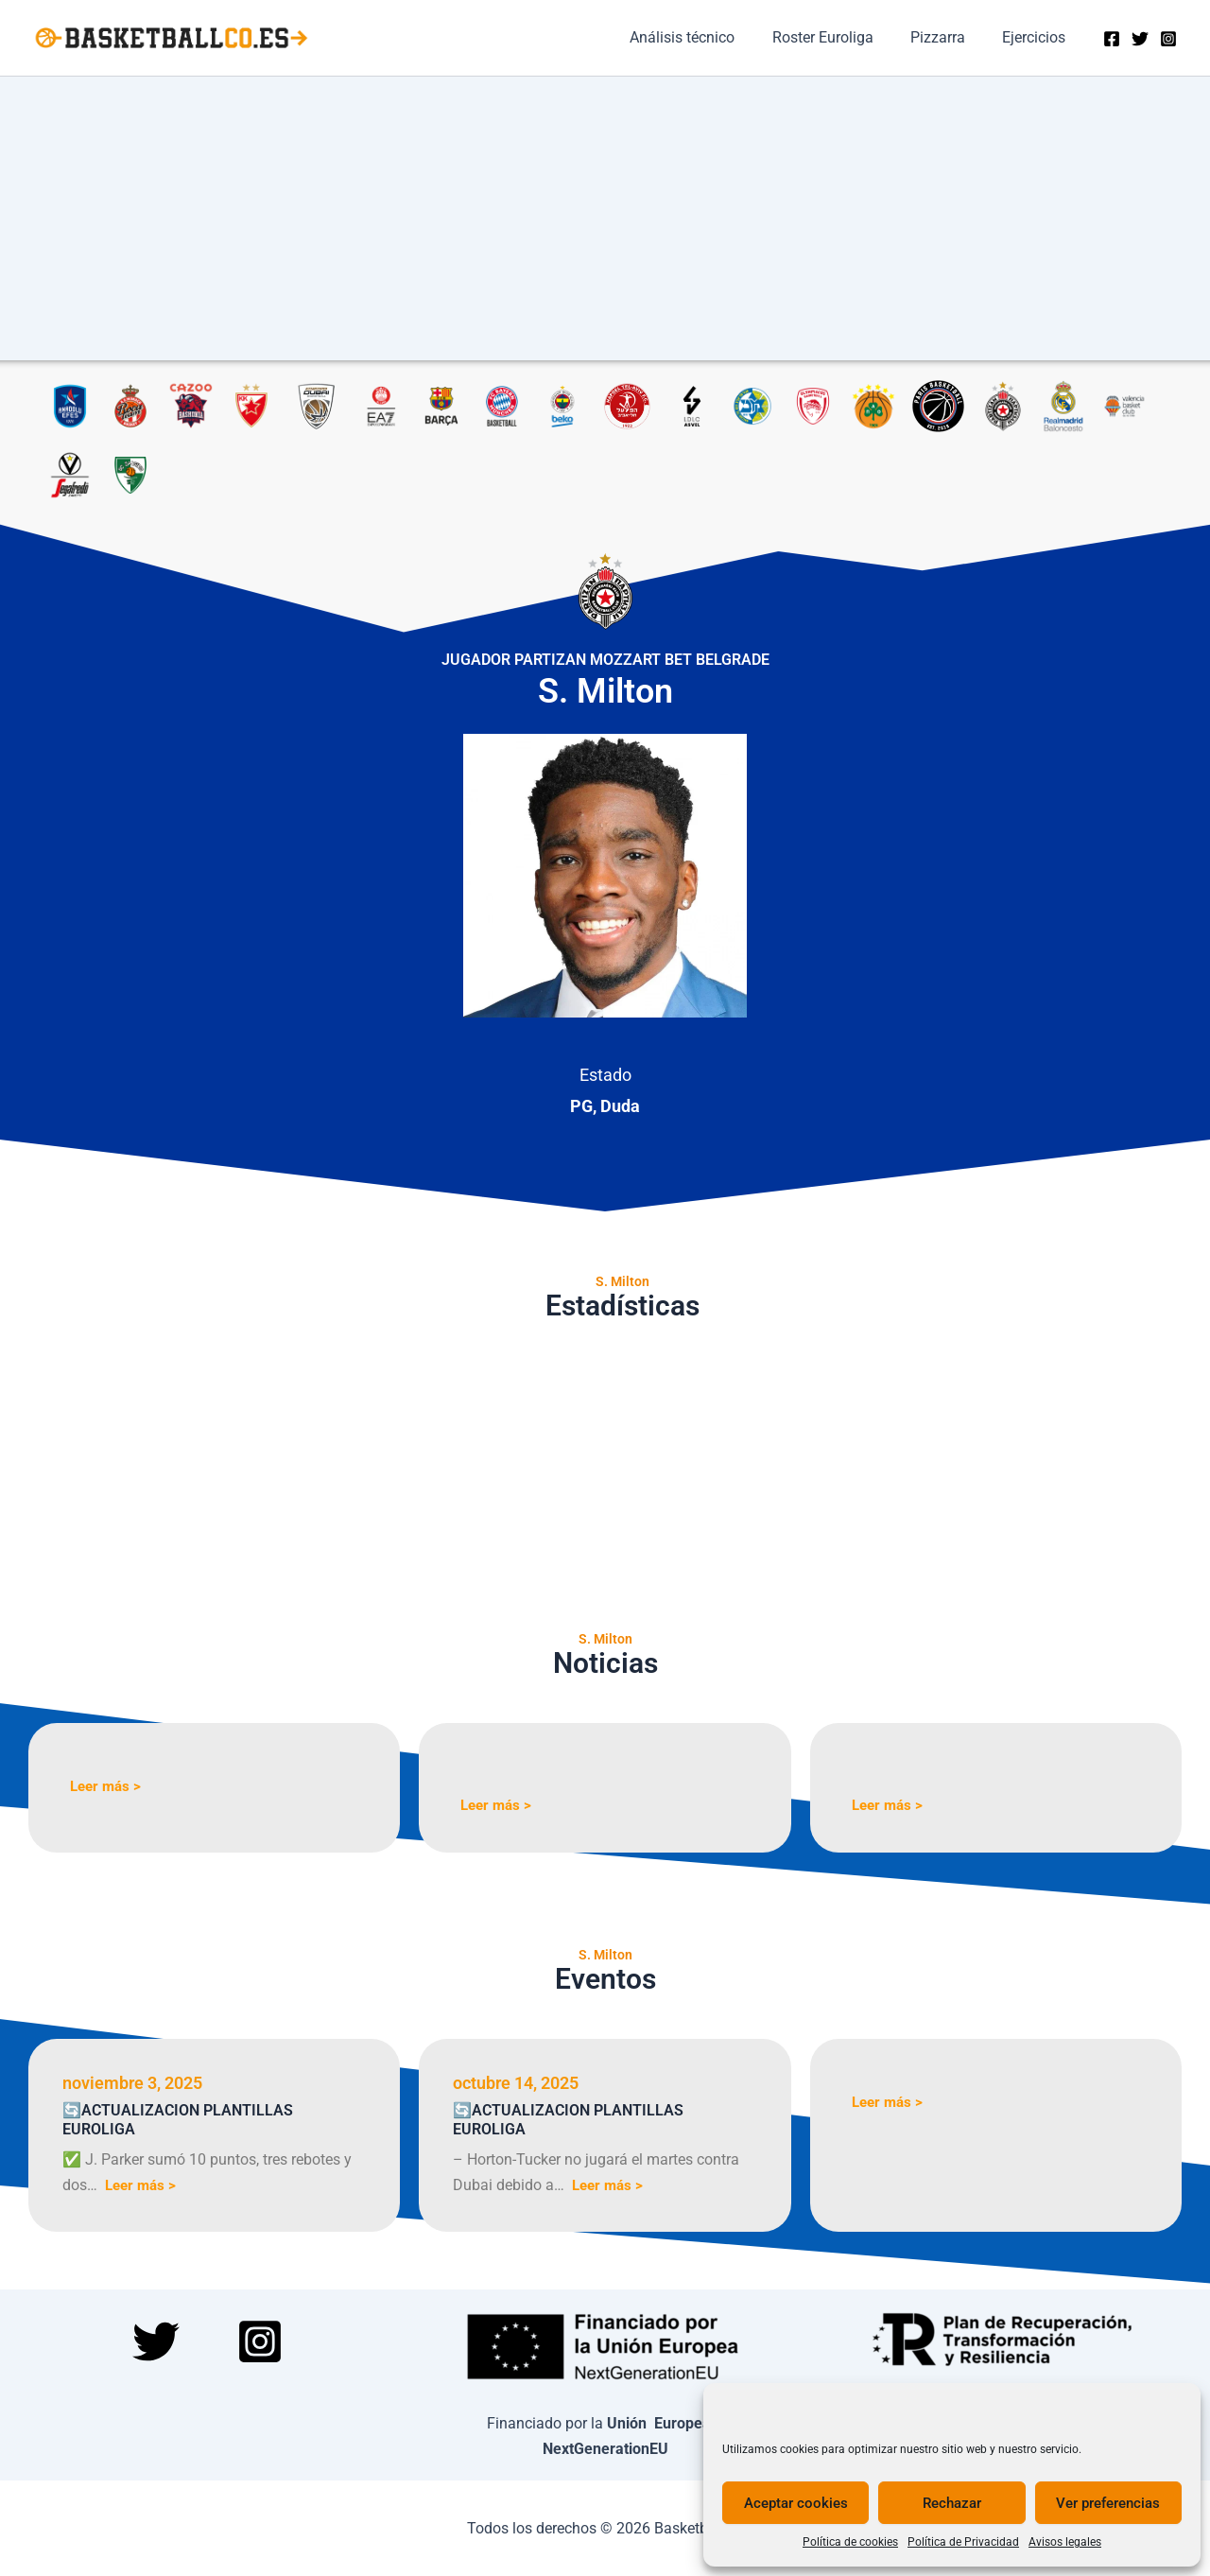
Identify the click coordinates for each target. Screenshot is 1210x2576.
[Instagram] (1168, 38)
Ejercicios (1037, 37)
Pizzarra (948, 37)
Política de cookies (850, 2542)
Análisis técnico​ (706, 37)
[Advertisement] (605, 218)
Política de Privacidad (963, 2542)
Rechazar (952, 2503)
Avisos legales (1064, 2542)
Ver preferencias (1108, 2503)
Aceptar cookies (796, 2503)
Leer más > (108, 1786)
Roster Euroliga (839, 37)
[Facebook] (1111, 38)
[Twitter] (1140, 38)
